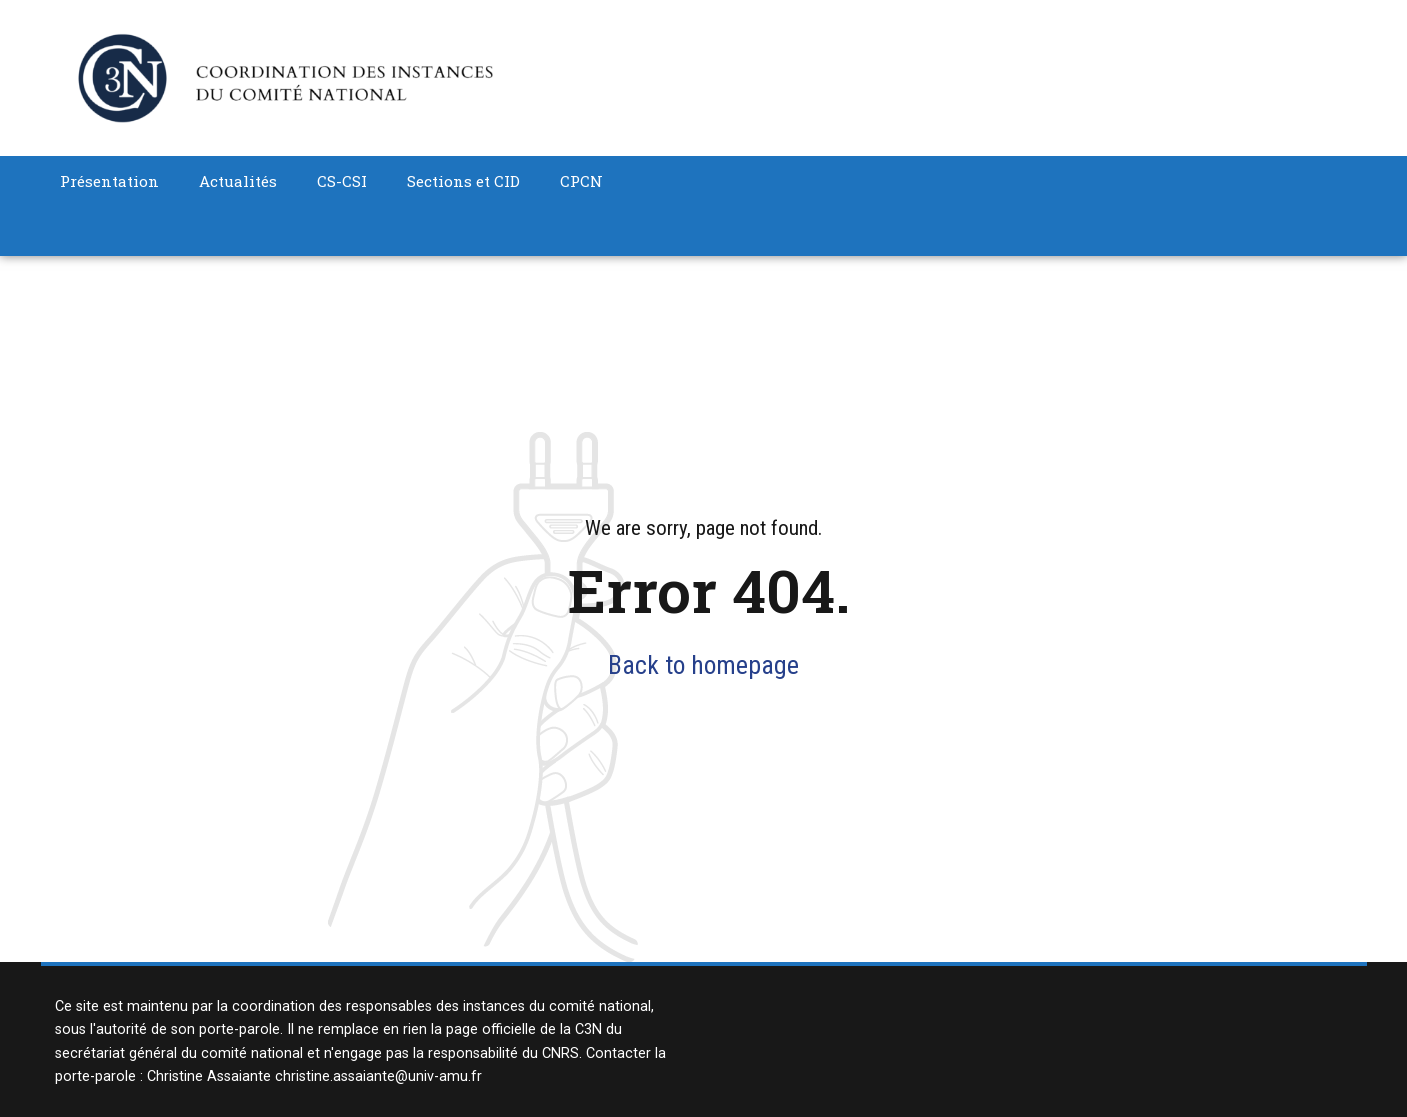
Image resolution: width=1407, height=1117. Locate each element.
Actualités (238, 181)
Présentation (109, 181)
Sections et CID (463, 181)
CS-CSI (342, 181)
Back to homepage (703, 665)
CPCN (581, 181)
